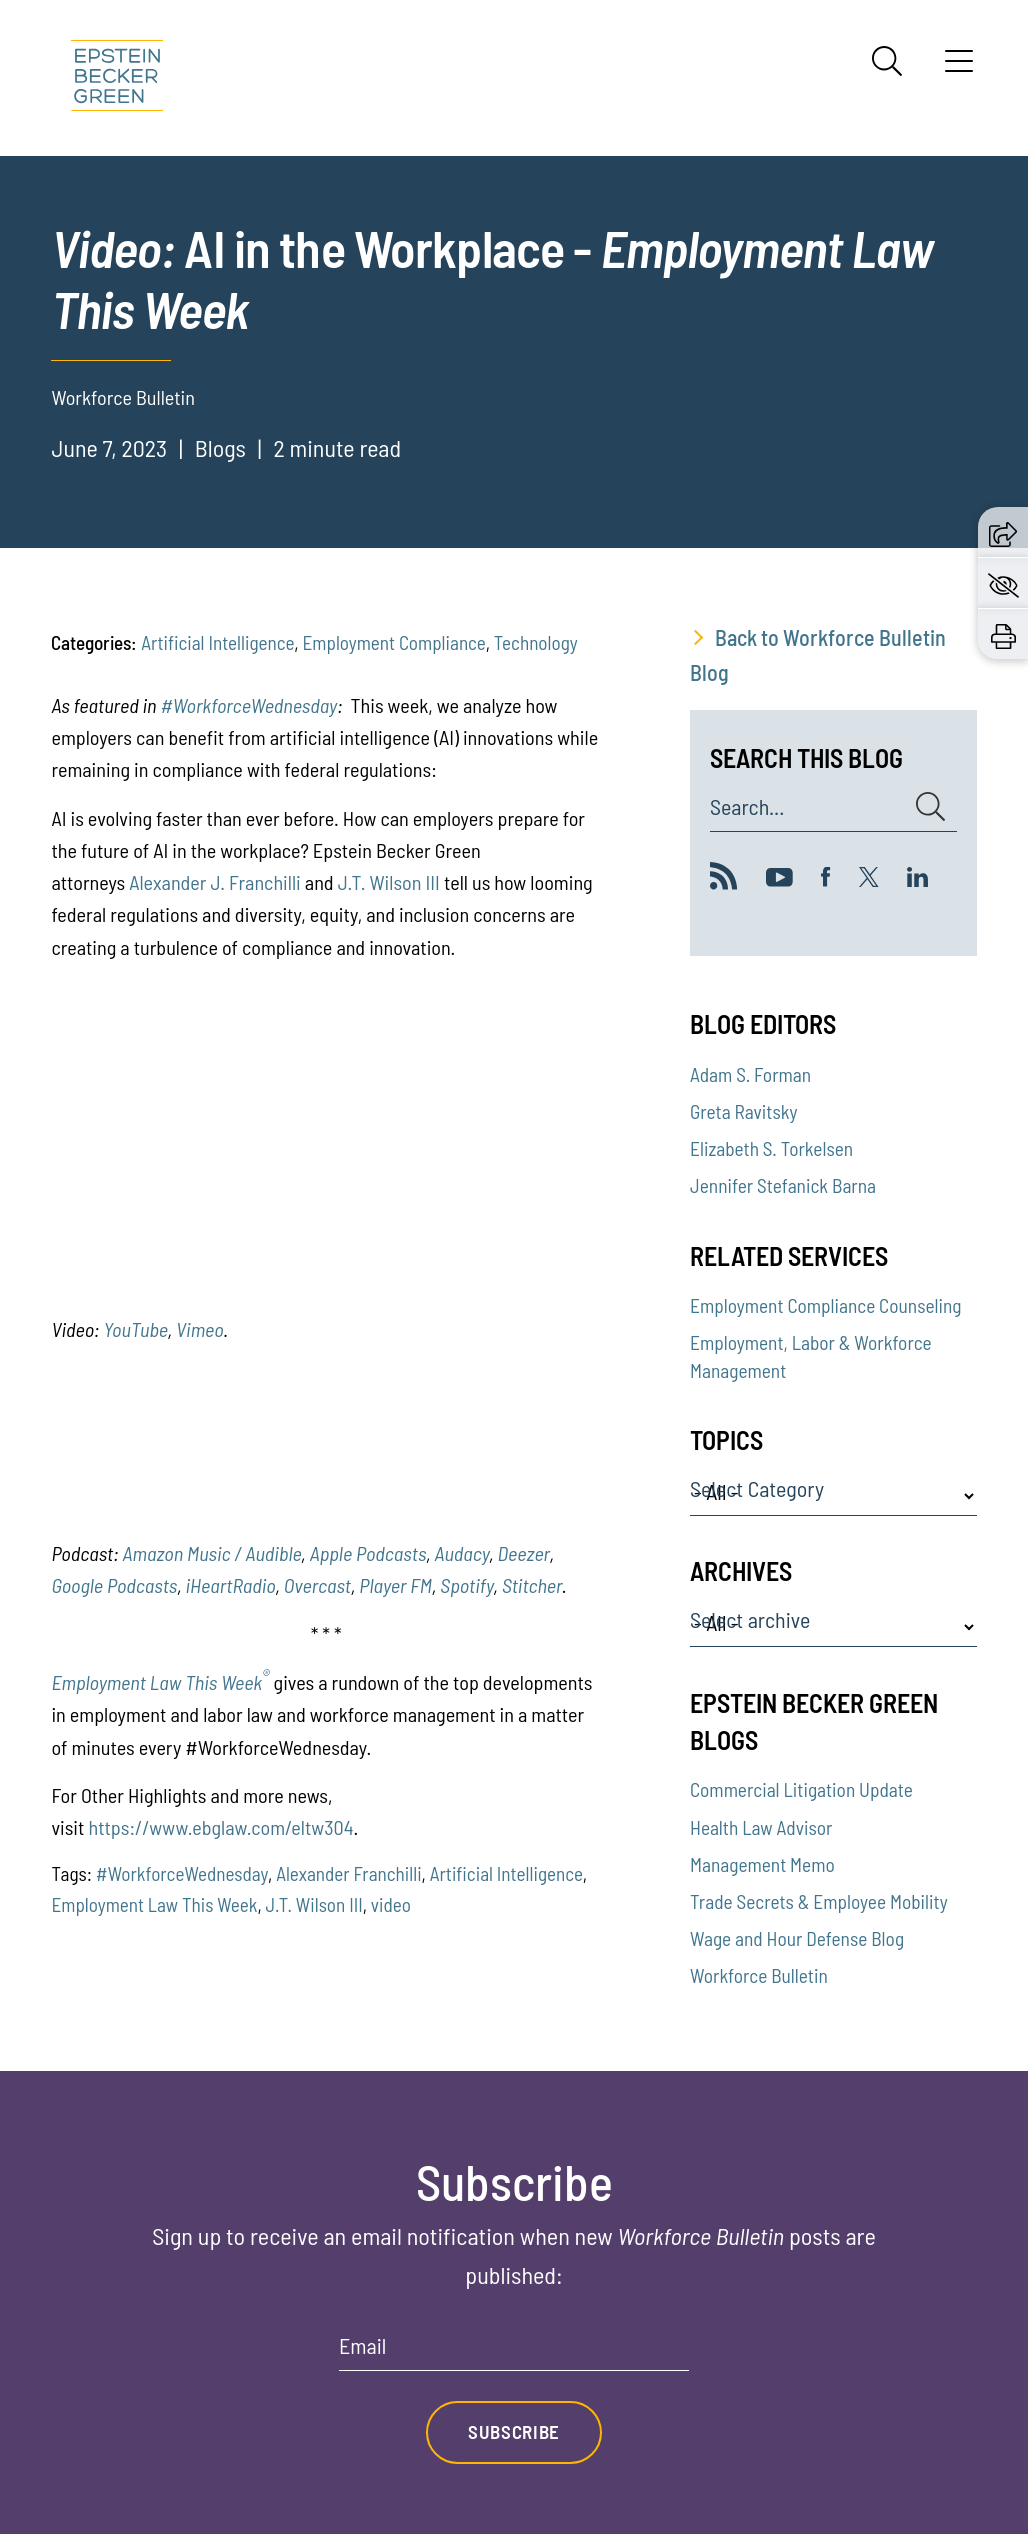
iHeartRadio (230, 1585)
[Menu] (959, 68)
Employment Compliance (393, 642)
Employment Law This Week (160, 1682)
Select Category (757, 1489)
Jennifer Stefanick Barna (783, 1185)
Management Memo (762, 1864)
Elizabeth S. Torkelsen (771, 1148)
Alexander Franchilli (348, 1873)
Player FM (395, 1585)
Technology (536, 642)
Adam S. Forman (750, 1074)
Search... (747, 807)
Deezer (524, 1553)
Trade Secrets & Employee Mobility (819, 1901)
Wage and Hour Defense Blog (797, 1938)
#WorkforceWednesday (248, 705)
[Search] (887, 61)
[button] (1003, 531)
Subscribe (514, 2432)
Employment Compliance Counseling (826, 1305)
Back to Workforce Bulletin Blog (818, 654)
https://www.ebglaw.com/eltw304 (220, 1827)
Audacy (462, 1553)
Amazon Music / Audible (212, 1553)
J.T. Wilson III (389, 882)
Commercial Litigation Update (801, 1789)
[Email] (514, 2352)
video (391, 1904)
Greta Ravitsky (744, 1111)
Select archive (750, 1620)
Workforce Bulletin (759, 1975)
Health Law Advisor (761, 1827)
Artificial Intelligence (217, 642)
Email (362, 2346)
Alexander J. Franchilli (215, 882)
